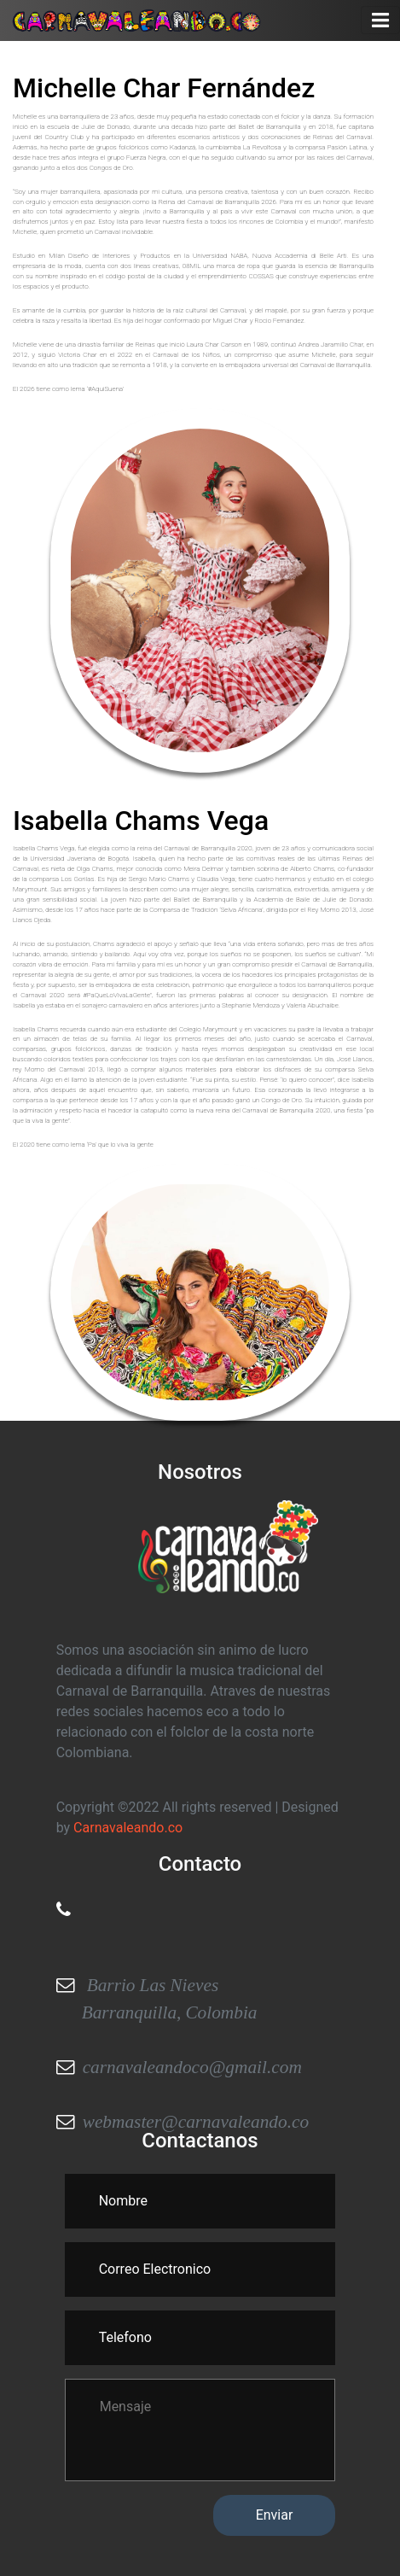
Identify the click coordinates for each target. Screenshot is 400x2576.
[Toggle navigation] (380, 20)
